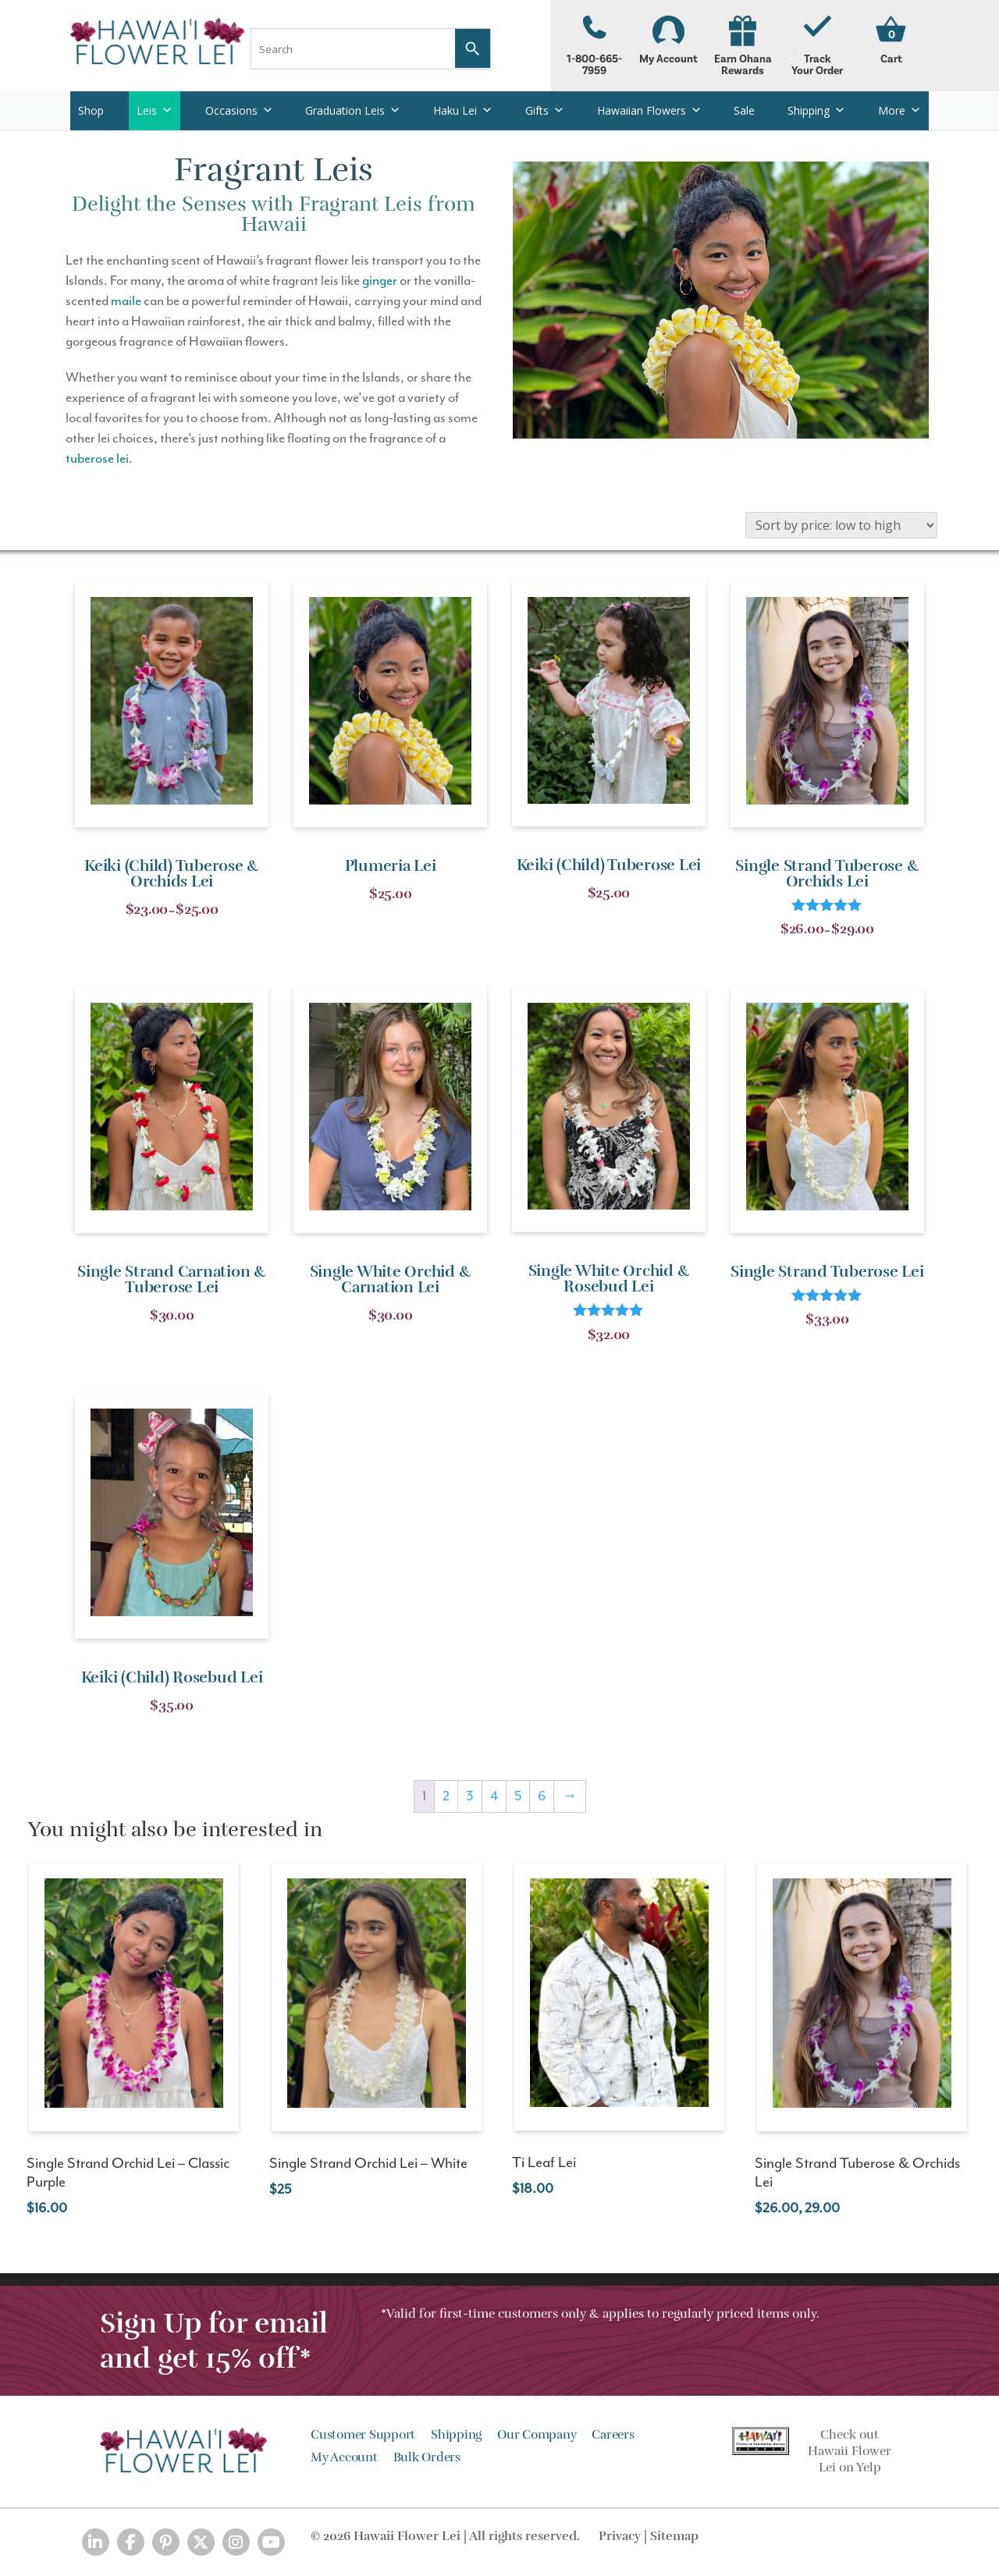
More (899, 110)
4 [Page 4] (494, 1796)
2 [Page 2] (446, 1796)
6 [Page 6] (542, 1796)
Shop (91, 110)
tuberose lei (97, 459)
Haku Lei (462, 110)
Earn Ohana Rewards (743, 46)
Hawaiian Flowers (649, 110)
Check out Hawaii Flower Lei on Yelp (849, 2451)
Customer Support (363, 2435)
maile (126, 301)
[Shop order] (841, 525)
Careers (613, 2435)
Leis (154, 110)
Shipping (816, 110)
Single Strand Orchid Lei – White (368, 2164)
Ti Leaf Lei (544, 2163)
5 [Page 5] (517, 1796)
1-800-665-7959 (594, 46)
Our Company (536, 2435)
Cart (891, 59)
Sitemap (674, 2536)
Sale (744, 110)
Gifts (544, 110)
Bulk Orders (426, 2457)
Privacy (620, 2536)
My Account (668, 41)
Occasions (239, 110)
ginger (379, 281)
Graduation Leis (352, 110)
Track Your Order (817, 46)
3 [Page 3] (470, 1796)
